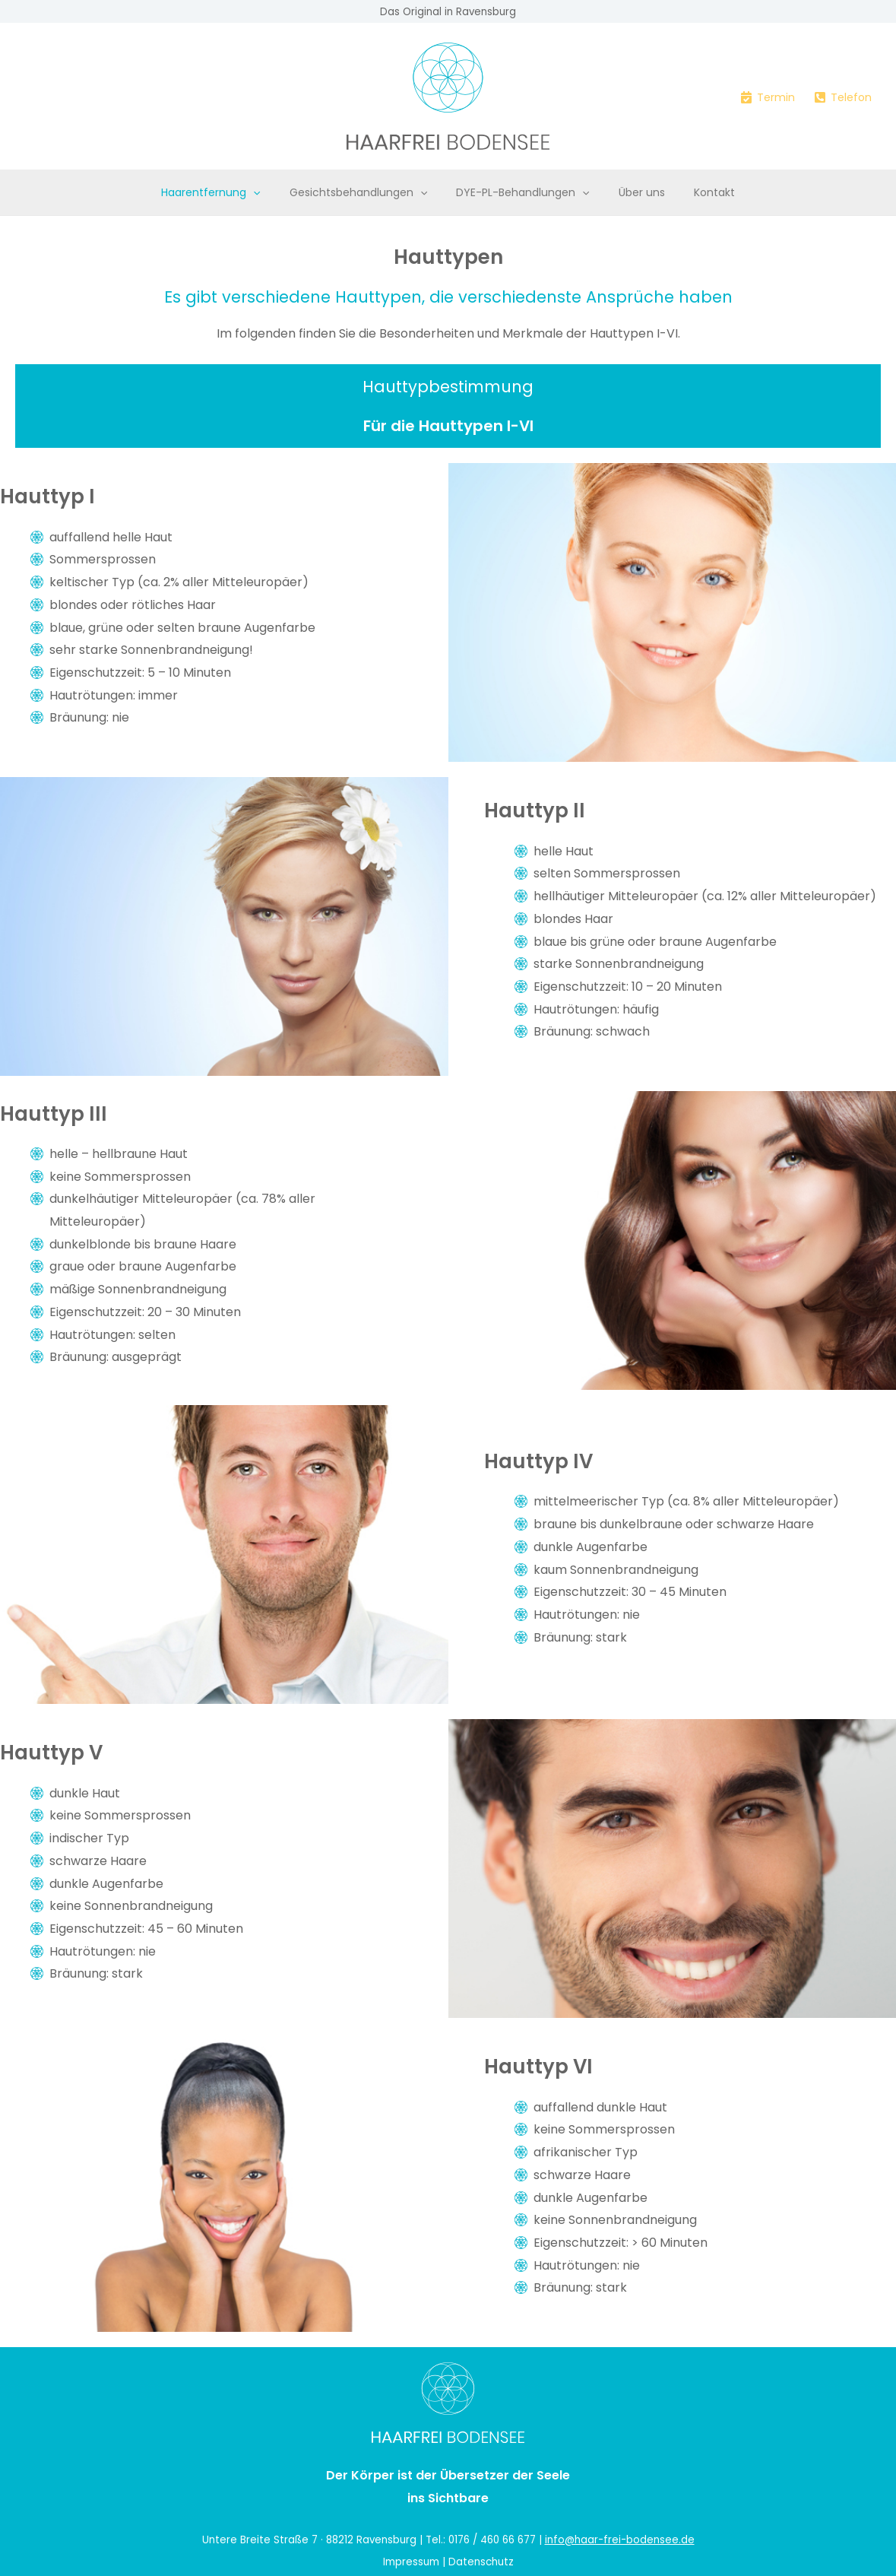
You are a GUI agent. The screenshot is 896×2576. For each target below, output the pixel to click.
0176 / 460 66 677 (492, 2540)
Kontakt (699, 192)
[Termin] (767, 97)
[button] (268, 192)
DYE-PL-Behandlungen (522, 192)
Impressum (411, 2562)
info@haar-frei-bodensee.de (620, 2540)
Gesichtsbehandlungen (366, 192)
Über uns (634, 192)
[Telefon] (843, 97)
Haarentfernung (225, 192)
